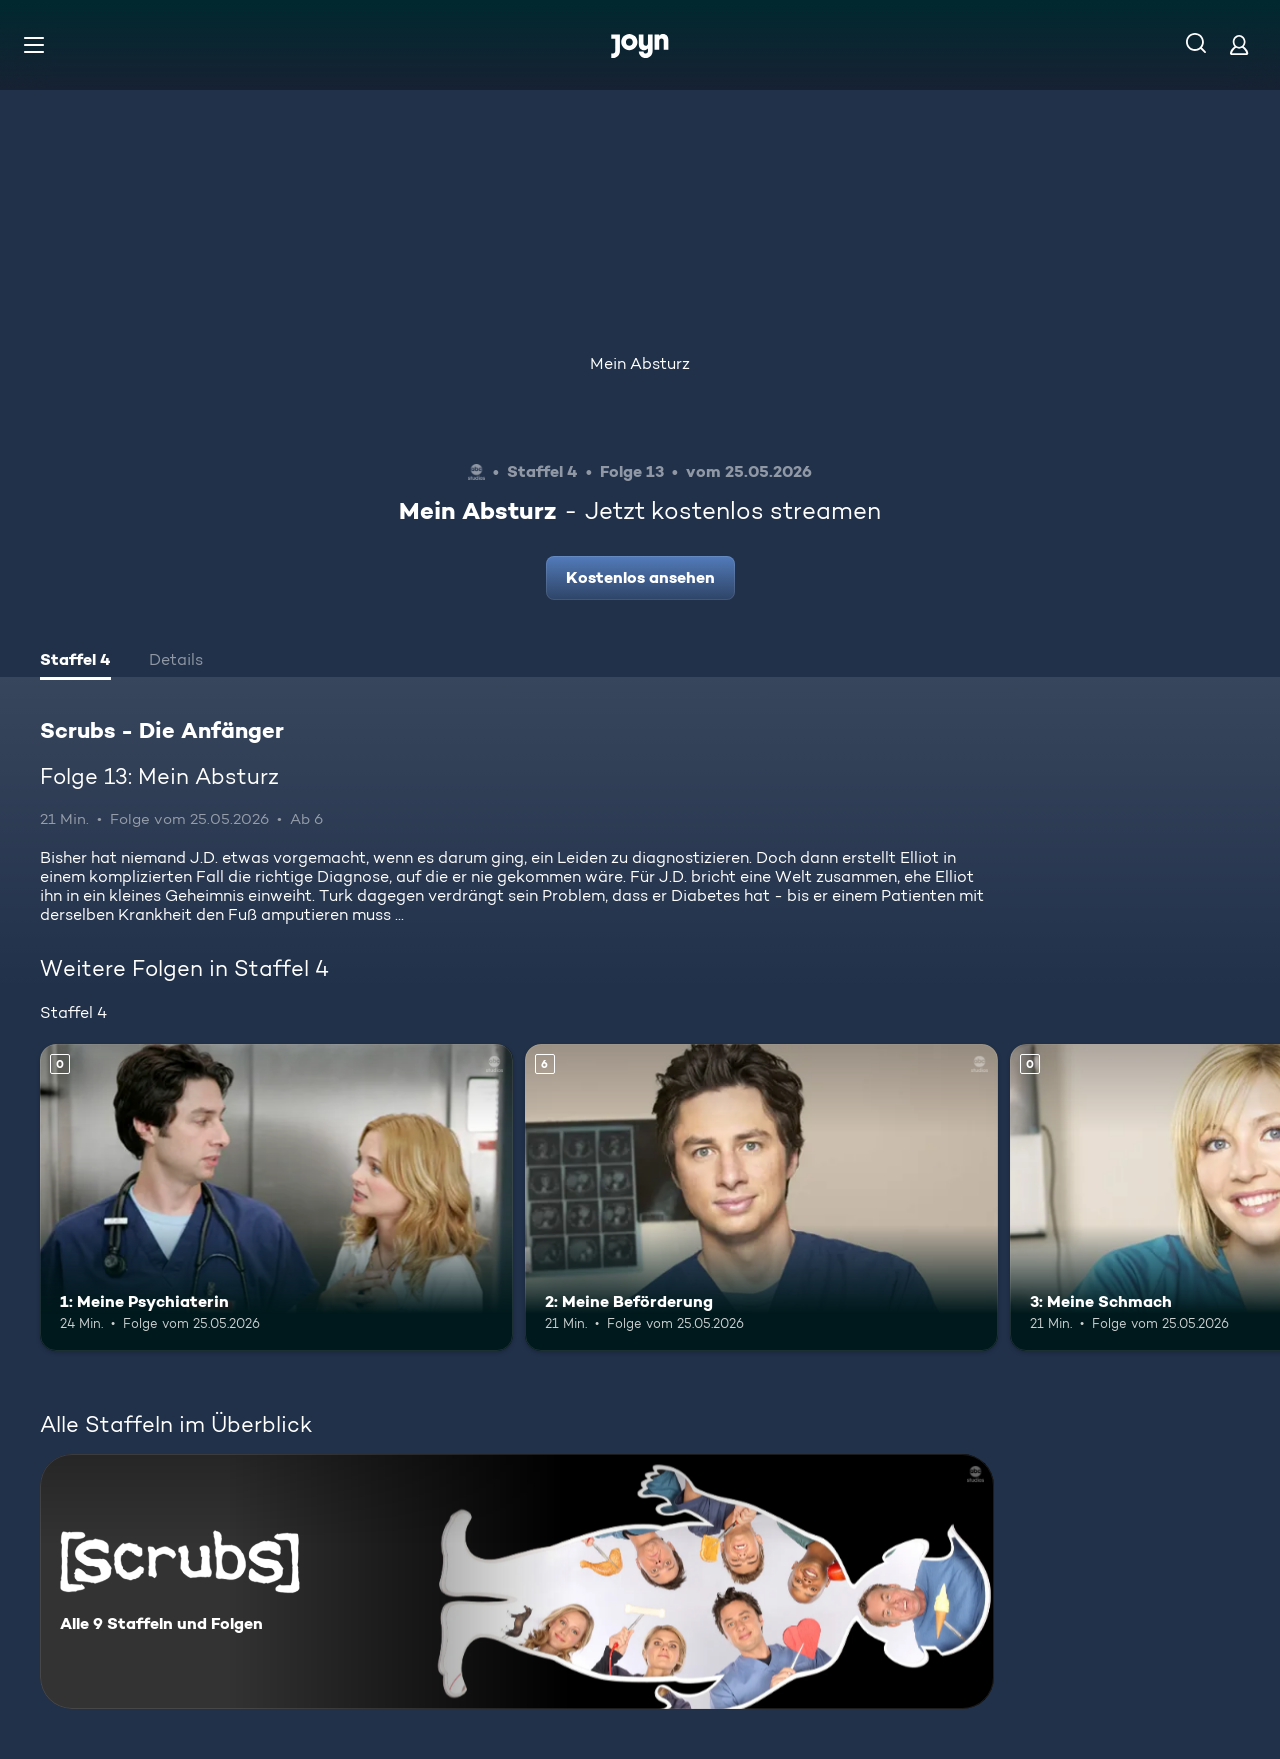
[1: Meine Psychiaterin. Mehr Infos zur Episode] (276, 1197)
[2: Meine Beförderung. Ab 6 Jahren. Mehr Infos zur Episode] (761, 1197)
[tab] (75, 662)
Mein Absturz (640, 363)
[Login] (1239, 44)
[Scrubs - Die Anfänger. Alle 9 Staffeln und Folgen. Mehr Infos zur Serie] (517, 1581)
